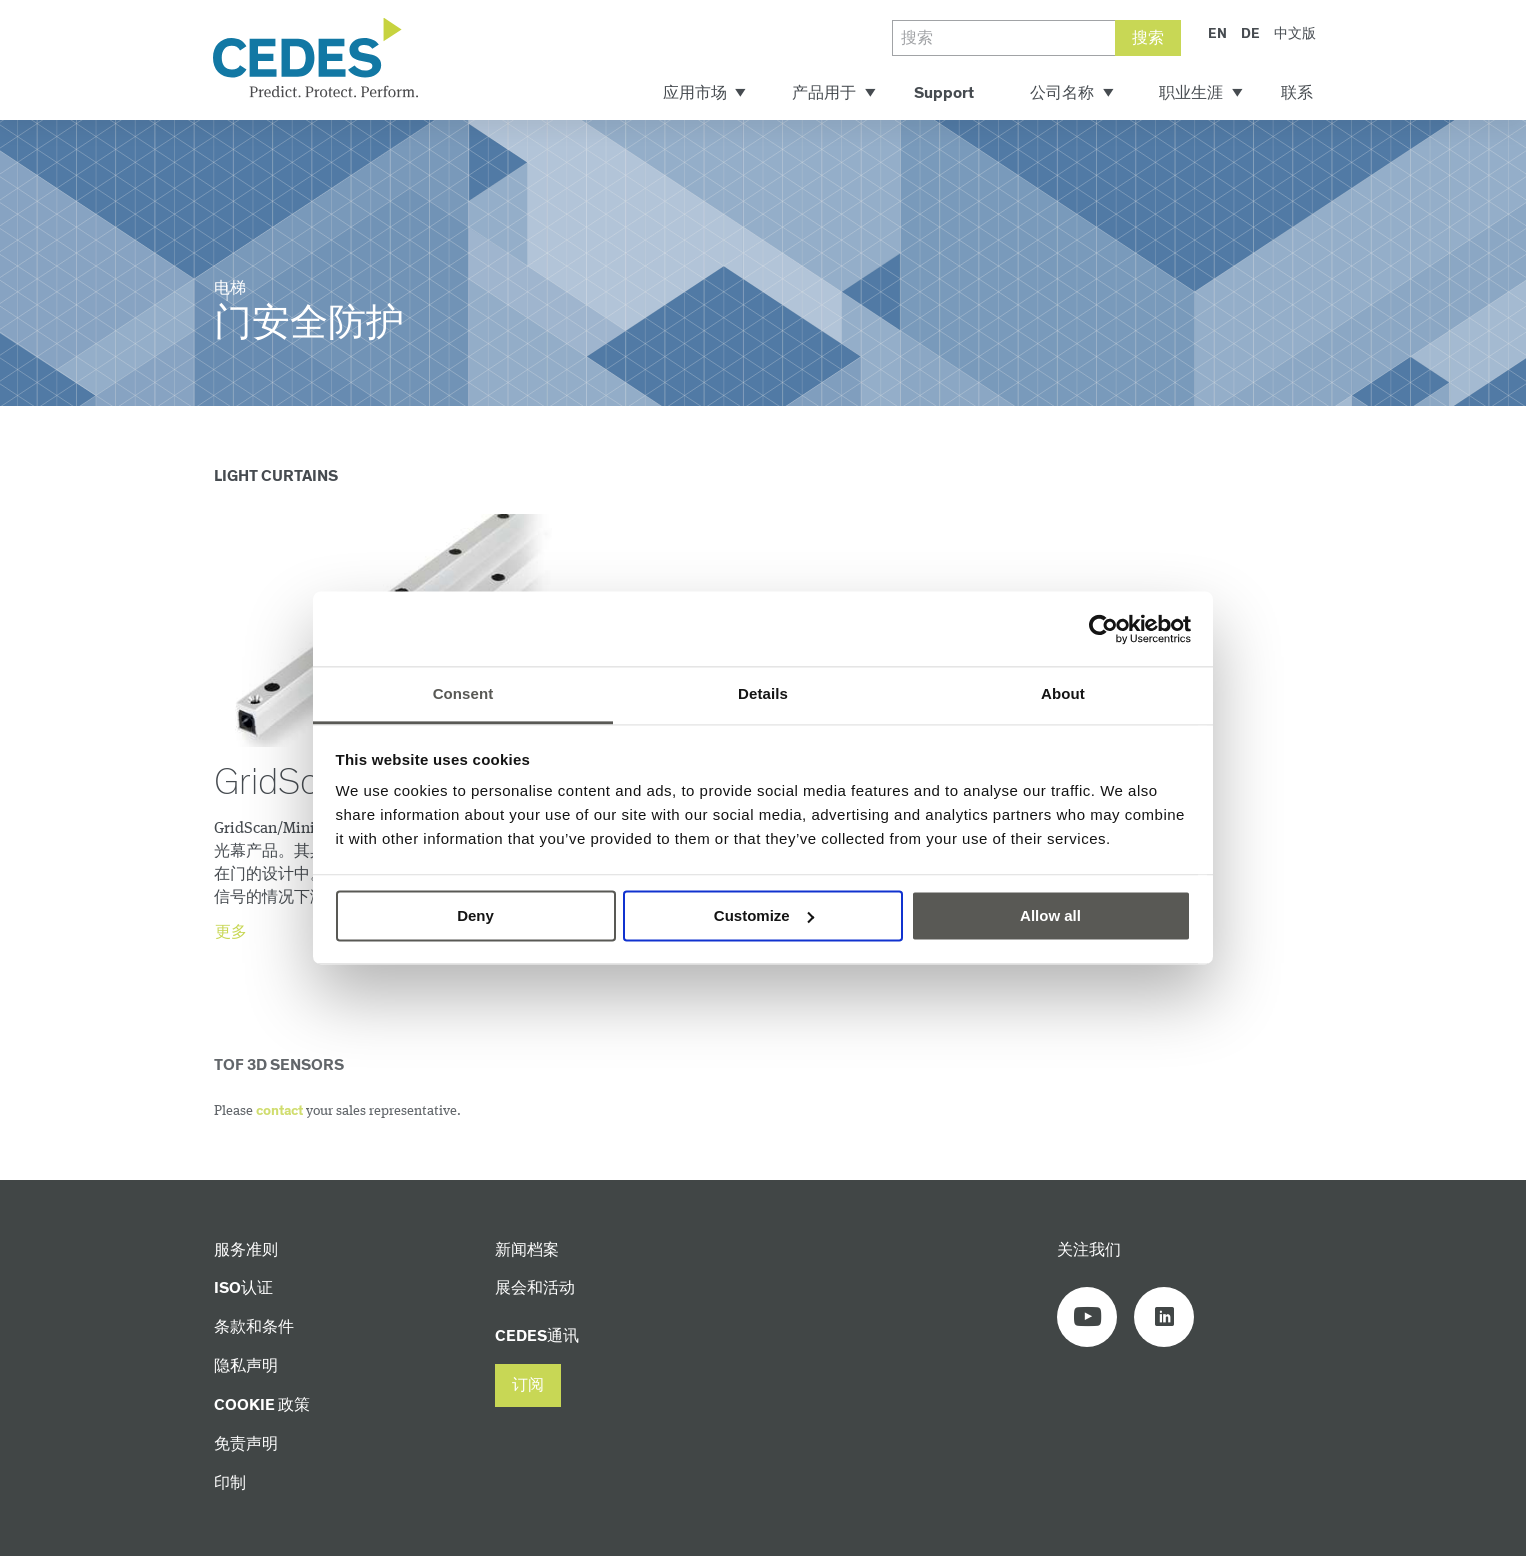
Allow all (1050, 915)
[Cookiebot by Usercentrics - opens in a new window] (1103, 629)
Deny (475, 915)
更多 (231, 932)
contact (279, 1111)
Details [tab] (763, 693)
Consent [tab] (463, 693)
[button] (528, 1385)
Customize (764, 915)
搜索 (1148, 38)
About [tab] (1063, 693)
